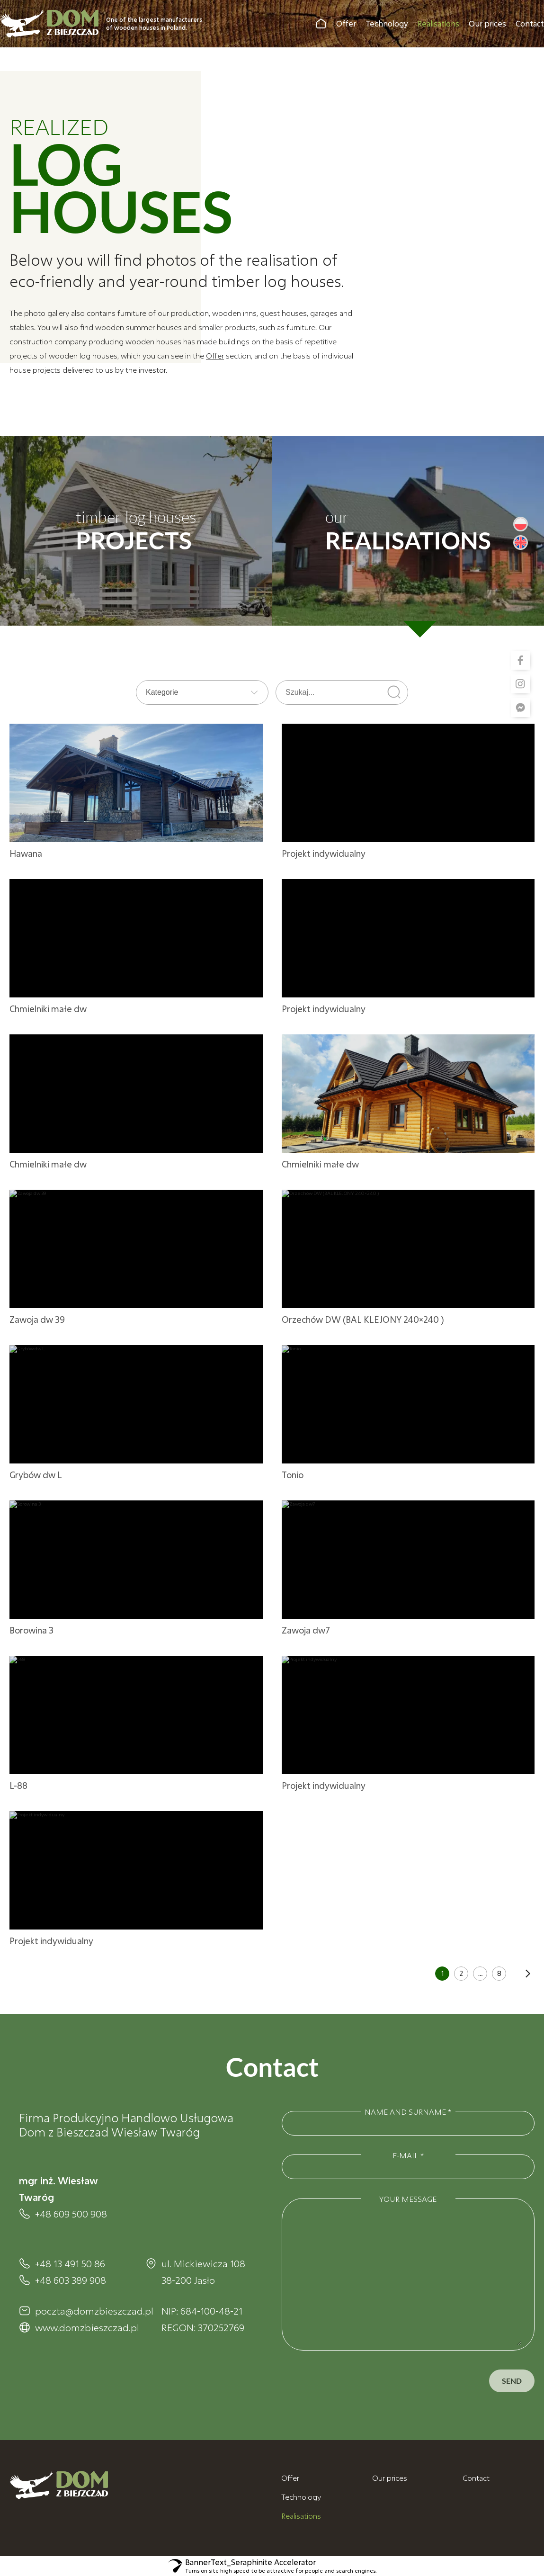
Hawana (25, 853)
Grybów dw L (35, 1475)
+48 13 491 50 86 (70, 2263)
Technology (387, 23)
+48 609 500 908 (71, 2214)
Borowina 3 (31, 1630)
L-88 (18, 1785)
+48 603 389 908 (70, 2280)
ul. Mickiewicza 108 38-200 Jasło (203, 2271)
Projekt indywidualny (324, 853)
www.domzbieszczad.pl (80, 2327)
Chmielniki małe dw (48, 1008)
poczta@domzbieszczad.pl (80, 2311)
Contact (530, 23)
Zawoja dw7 (306, 1630)
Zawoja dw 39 (37, 1319)
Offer (346, 23)
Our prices (487, 23)
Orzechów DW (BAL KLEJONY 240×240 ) (363, 1319)
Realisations (438, 23)
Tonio (292, 1475)
